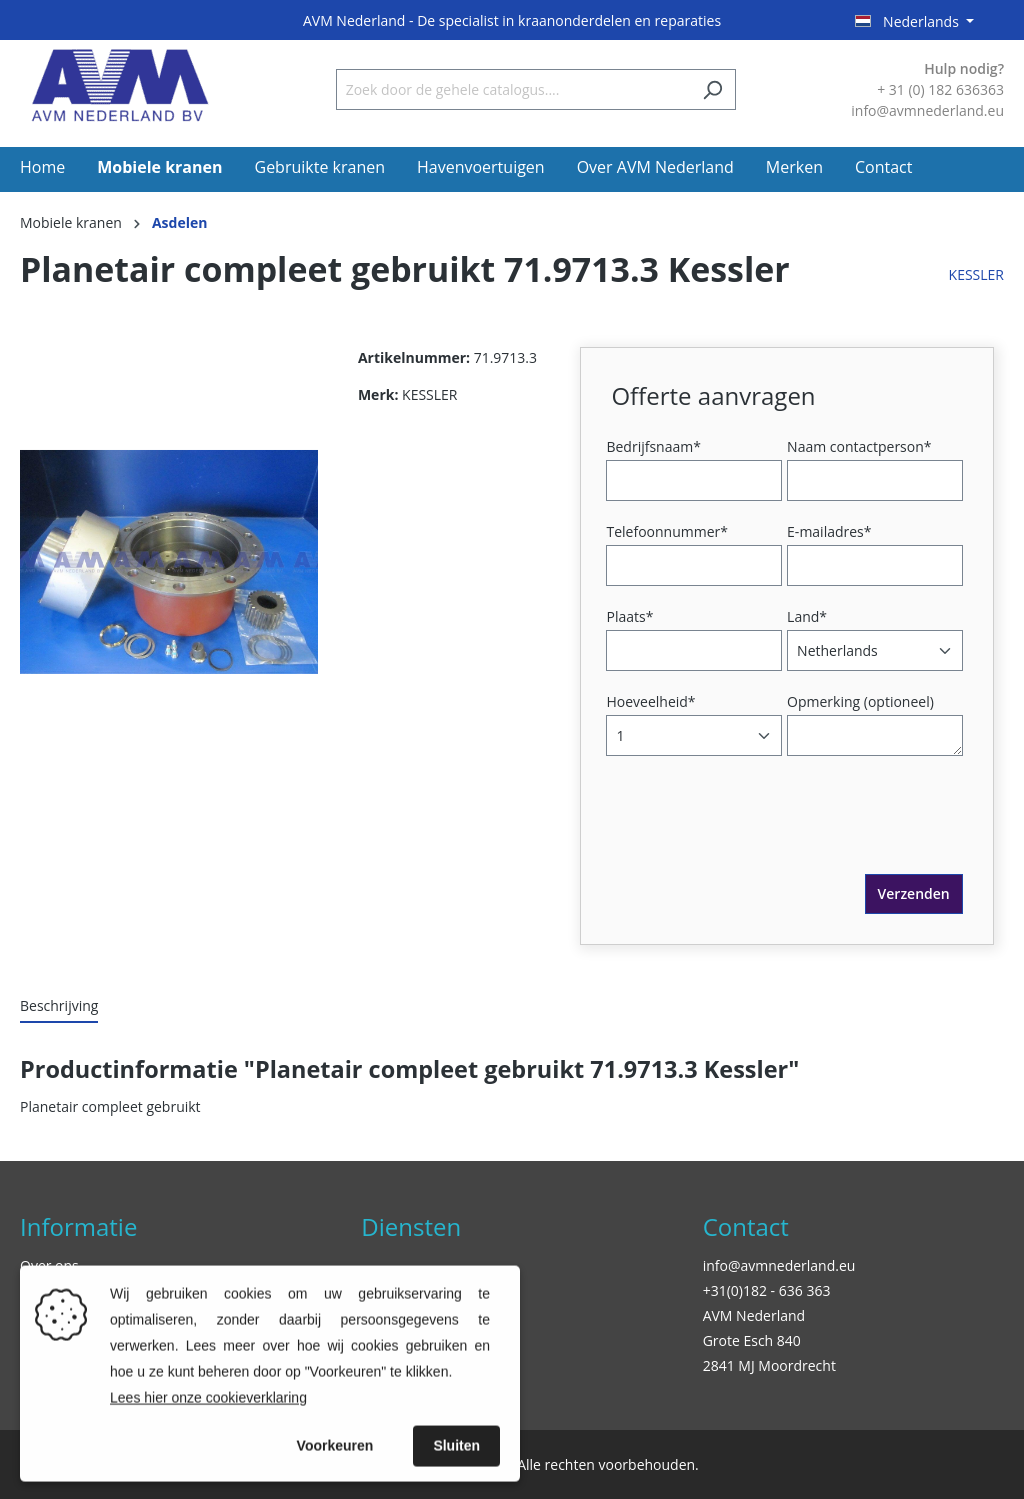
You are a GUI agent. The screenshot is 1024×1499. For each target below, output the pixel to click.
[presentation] (763, 835)
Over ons (49, 1265)
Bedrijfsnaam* (653, 446)
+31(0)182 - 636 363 (767, 1290)
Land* (807, 616)
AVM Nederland (754, 1315)
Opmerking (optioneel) (860, 701)
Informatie (78, 1226)
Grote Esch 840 (752, 1340)
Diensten (411, 1226)
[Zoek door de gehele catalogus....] (513, 89)
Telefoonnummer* (667, 531)
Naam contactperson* (859, 446)
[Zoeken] (712, 89)
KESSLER (976, 274)
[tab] (59, 1006)
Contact (746, 1226)
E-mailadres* (829, 531)
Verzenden (914, 893)
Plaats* (629, 616)
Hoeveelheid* (650, 701)
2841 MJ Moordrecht (769, 1365)
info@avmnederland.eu (779, 1265)
